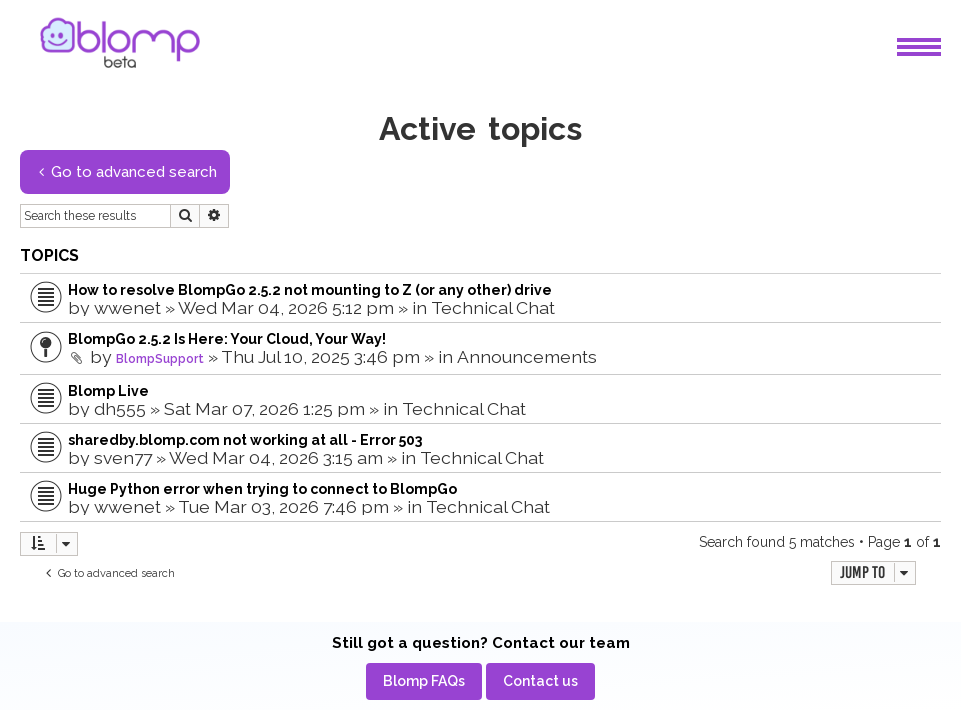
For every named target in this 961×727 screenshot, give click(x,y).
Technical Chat (493, 307)
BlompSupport (160, 359)
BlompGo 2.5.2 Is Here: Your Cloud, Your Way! (227, 339)
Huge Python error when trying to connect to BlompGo (262, 489)
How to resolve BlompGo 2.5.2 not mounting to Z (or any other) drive (310, 290)
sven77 (123, 457)
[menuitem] (424, 681)
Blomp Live (108, 391)
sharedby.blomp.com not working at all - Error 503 (245, 440)
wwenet (127, 307)
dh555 (120, 408)
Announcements (527, 356)
